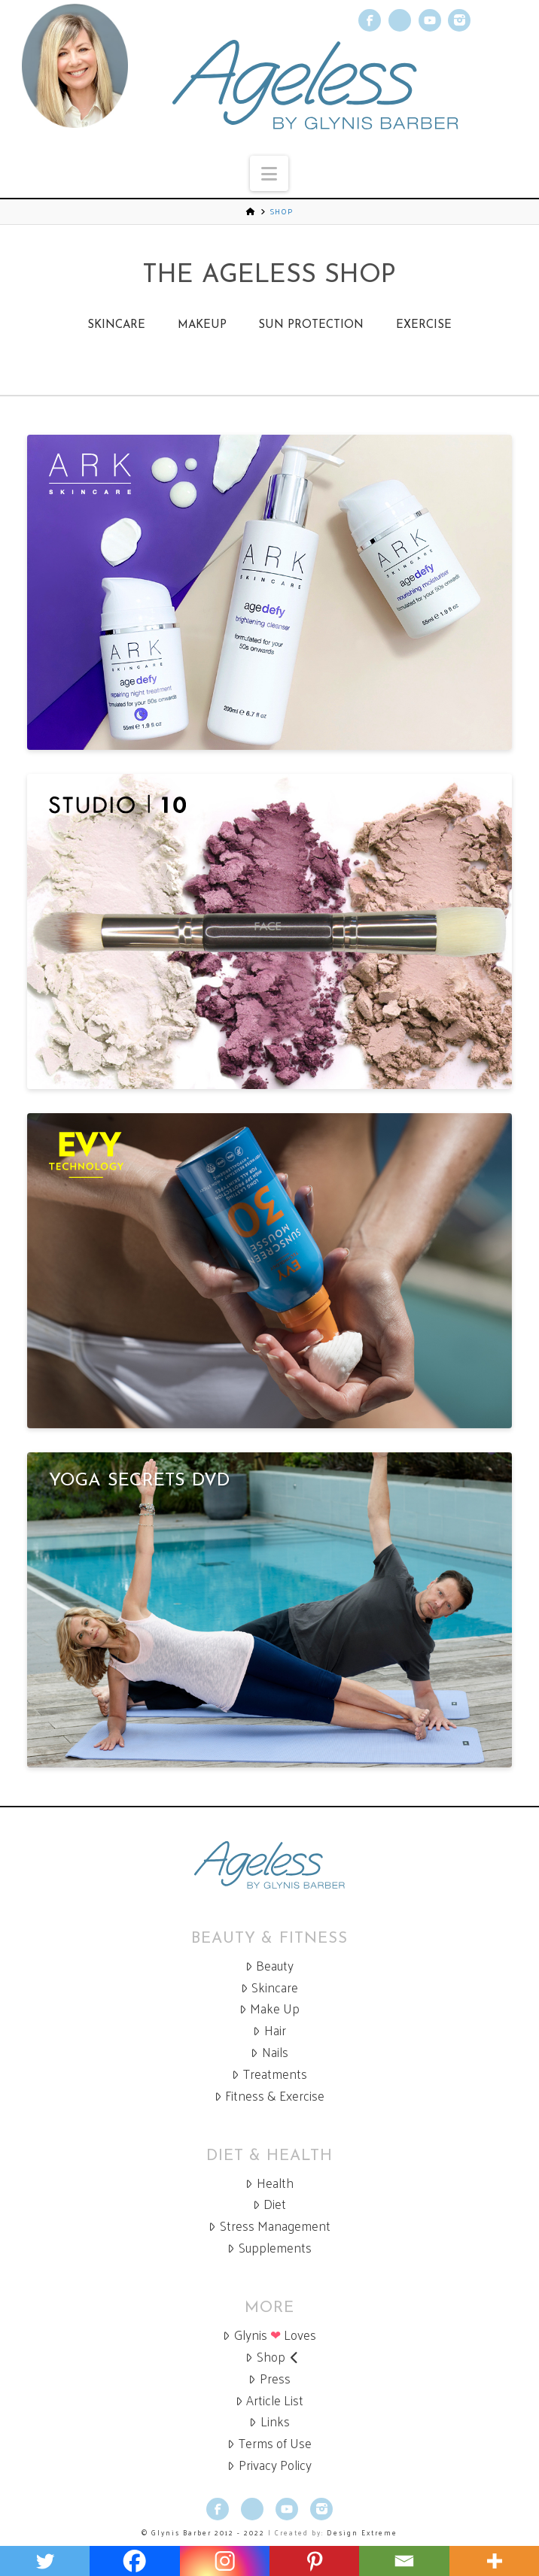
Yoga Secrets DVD (139, 1481)
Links (269, 2421)
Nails (269, 2052)
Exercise (424, 325)
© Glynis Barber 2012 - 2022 (203, 2532)
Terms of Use (269, 2443)
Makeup (202, 325)
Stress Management (269, 2226)
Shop (272, 2357)
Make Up (269, 2008)
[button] (269, 173)
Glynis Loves (269, 2335)
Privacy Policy (269, 2465)
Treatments (269, 2074)
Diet (269, 2204)
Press (269, 2378)
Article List (269, 2400)
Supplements (269, 2248)
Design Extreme (362, 2532)
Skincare (116, 325)
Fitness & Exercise (269, 2096)
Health (269, 2183)
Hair (269, 2030)
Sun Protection (311, 325)
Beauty (269, 1966)
